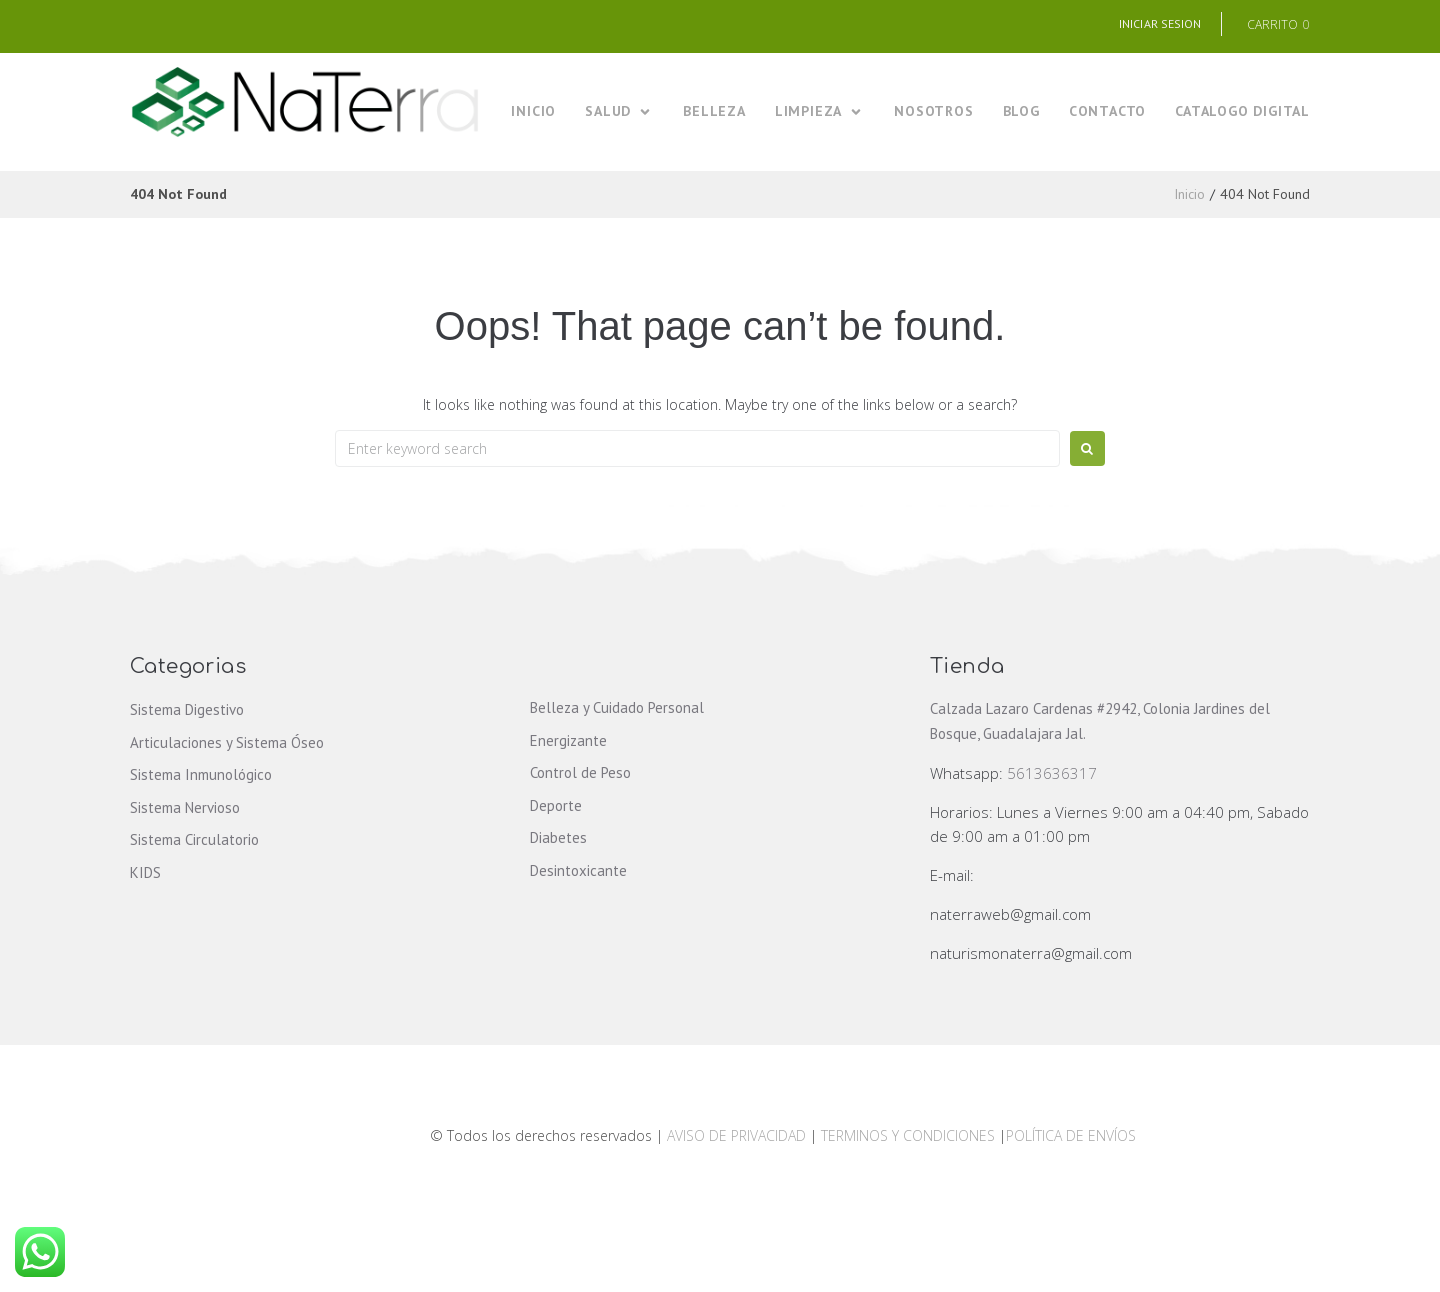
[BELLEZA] (714, 111)
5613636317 (1052, 773)
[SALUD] (619, 111)
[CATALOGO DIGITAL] (1242, 111)
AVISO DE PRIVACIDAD (736, 1135)
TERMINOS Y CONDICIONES (910, 1135)
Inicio (1189, 194)
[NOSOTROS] (933, 111)
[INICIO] (533, 111)
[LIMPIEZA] (820, 111)
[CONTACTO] (1107, 111)
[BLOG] (1021, 111)
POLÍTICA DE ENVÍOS (1071, 1135)
